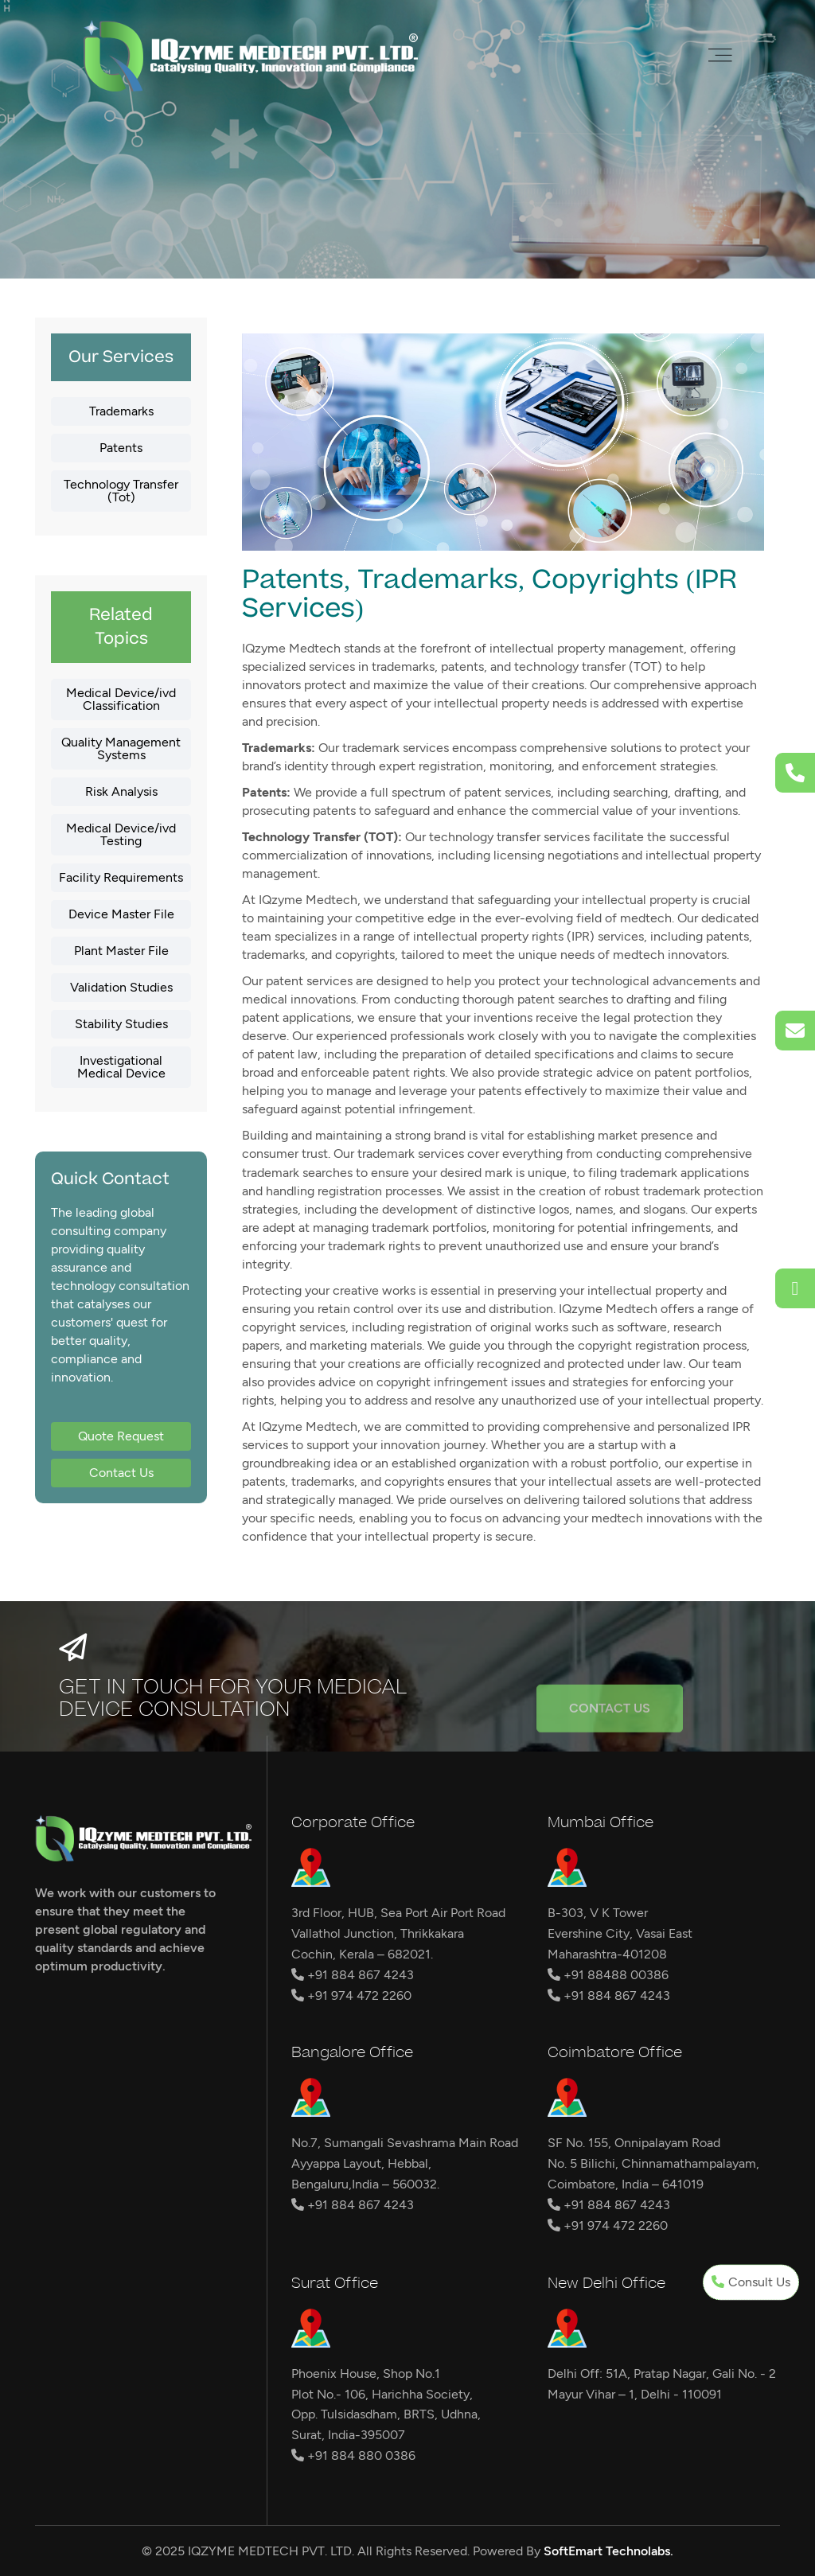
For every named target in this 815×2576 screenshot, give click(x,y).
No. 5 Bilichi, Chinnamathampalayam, (653, 2163)
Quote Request (121, 1436)
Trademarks (121, 411)
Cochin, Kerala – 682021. (362, 1954)
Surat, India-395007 (348, 2434)
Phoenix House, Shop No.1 (365, 2373)
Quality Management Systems (121, 748)
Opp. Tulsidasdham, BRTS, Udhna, (386, 2414)
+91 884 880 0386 (353, 2455)
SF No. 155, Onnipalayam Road (634, 2142)
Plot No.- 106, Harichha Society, (382, 2394)
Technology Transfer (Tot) (121, 491)
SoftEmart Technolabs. (608, 2550)
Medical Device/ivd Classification (121, 699)
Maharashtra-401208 (607, 1954)
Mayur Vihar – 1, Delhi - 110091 (635, 2394)
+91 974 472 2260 (351, 1995)
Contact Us (121, 1472)
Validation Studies (121, 987)
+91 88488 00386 (608, 1974)
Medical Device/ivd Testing (121, 834)
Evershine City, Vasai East (620, 1933)
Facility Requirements (121, 877)
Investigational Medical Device (121, 1067)
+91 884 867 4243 (352, 1974)
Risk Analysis (121, 791)
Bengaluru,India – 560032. (365, 2184)
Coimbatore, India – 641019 (626, 2184)
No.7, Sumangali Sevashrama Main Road (404, 2142)
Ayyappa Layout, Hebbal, (361, 2163)
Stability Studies (121, 1023)
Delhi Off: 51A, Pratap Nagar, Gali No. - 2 (662, 2373)
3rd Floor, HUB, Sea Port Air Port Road (398, 1912)
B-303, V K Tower (598, 1912)
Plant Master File (121, 950)
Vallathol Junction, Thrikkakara (377, 1933)
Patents (120, 447)
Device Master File (121, 914)
